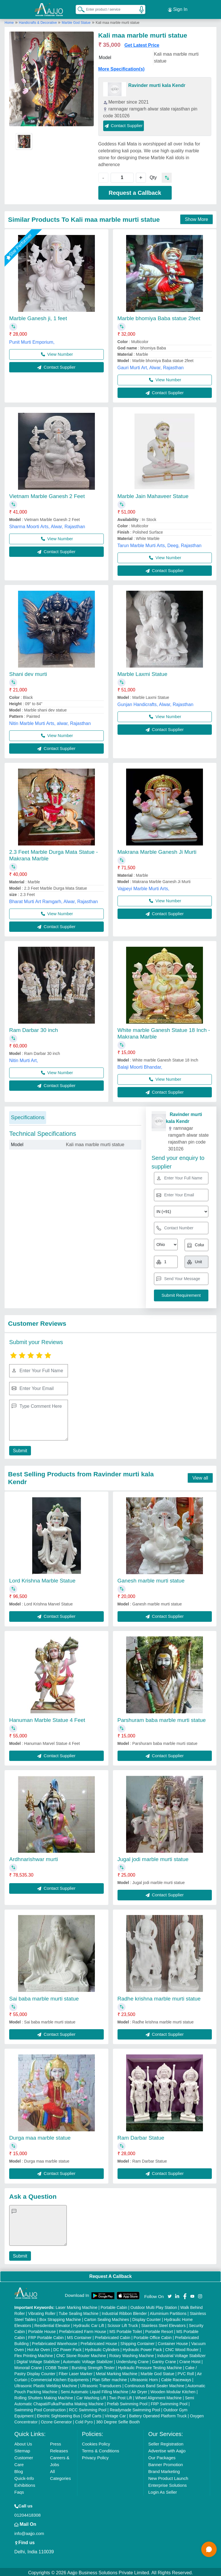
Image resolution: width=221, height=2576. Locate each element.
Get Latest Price (141, 43)
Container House (173, 2342)
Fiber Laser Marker (76, 2372)
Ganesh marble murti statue (151, 1579)
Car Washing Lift (91, 2396)
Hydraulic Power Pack (142, 2348)
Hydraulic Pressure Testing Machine (150, 2366)
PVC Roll (185, 2372)
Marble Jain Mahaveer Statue (153, 494)
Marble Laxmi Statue (142, 672)
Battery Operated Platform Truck (158, 2414)
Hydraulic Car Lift (88, 2324)
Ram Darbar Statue (141, 2136)
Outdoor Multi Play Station (153, 2305)
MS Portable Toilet (125, 2330)
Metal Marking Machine (116, 2372)
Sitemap (22, 2449)
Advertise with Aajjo (166, 2449)
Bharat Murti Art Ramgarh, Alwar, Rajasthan (53, 899)
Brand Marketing (164, 2469)
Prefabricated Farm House (82, 2330)
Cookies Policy (96, 2442)
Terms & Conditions (100, 2449)
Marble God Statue (76, 21)
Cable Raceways (176, 2378)
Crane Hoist (190, 2360)
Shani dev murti (28, 672)
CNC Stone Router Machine (81, 2354)
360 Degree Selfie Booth (118, 2420)
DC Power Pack (67, 2348)
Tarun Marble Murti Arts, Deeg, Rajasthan (160, 543)
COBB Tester (56, 2366)
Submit (19, 1449)
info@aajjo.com (29, 2531)
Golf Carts (92, 2414)
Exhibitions (24, 2483)
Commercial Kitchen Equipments (60, 2378)
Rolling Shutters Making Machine (43, 2396)
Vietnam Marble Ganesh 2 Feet (47, 494)
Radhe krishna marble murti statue (159, 1997)
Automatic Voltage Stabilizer (88, 2360)
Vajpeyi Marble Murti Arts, (143, 886)
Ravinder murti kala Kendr (156, 83)
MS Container (79, 2336)
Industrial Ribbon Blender (124, 2311)
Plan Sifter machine (109, 2378)
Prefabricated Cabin (112, 2336)
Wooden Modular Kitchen (172, 2390)
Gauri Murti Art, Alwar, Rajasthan (151, 365)
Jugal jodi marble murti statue (153, 1857)
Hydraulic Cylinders (102, 2348)
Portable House (42, 2330)
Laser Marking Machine (76, 2305)
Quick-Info (24, 2476)
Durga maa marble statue (40, 2136)
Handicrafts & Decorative (38, 21)
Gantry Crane (164, 2360)
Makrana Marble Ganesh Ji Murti (157, 850)
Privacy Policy (95, 2455)
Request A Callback (110, 2274)
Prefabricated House (99, 2342)
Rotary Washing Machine (131, 2354)
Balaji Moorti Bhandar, (140, 1065)
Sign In (177, 8)
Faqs (19, 2490)
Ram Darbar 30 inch (33, 1028)
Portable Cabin (114, 2305)
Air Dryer (139, 2390)
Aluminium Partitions (168, 2311)
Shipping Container (137, 2342)
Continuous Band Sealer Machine (155, 2384)
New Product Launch (168, 2476)
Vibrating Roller (41, 2311)
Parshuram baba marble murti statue (162, 1718)
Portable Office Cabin (153, 2336)
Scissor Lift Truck (122, 2324)
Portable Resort (159, 2330)
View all (200, 1476)
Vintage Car (115, 2414)
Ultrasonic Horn (144, 2378)
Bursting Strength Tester (93, 2366)
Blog (18, 2469)
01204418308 (27, 2513)
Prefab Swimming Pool (127, 2402)
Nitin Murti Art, (23, 1058)
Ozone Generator (56, 2420)
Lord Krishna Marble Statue (42, 1579)
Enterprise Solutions (167, 2483)
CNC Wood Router (181, 2348)
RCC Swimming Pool (88, 2408)
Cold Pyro (84, 2420)
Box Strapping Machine (60, 2318)
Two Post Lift (120, 2396)
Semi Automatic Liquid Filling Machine (94, 2390)
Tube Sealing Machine (79, 2311)
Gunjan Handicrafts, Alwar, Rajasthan (155, 702)
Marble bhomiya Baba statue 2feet (159, 317)
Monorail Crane (28, 2366)
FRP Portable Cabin (46, 2336)
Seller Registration (165, 2442)
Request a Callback (135, 191)
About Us (23, 2442)
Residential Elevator (52, 2324)
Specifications (27, 1116)
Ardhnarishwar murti (33, 1857)
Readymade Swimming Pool (135, 2408)
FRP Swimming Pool (169, 2402)
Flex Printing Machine (33, 2354)
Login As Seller (162, 2490)
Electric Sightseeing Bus (58, 2414)
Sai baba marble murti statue (44, 1997)
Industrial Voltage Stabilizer (181, 2354)
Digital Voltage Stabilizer (38, 2360)
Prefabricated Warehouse (54, 2342)
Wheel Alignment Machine (158, 2396)
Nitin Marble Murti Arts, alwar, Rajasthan (50, 721)
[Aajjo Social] (170, 2294)
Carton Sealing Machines (106, 2318)
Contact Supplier (124, 123)
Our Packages (161, 2455)
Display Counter (146, 2318)
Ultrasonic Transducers (100, 2384)
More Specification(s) (121, 67)
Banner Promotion (165, 2462)
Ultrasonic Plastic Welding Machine (45, 2384)
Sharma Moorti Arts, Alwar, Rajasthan (47, 524)
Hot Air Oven (38, 2348)
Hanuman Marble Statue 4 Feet (47, 1718)
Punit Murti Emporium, (31, 340)
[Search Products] (78, 8)
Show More (196, 217)
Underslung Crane (132, 2360)
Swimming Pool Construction (40, 2408)
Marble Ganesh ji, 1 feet (38, 317)
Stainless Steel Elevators (163, 2324)
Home (9, 21)
